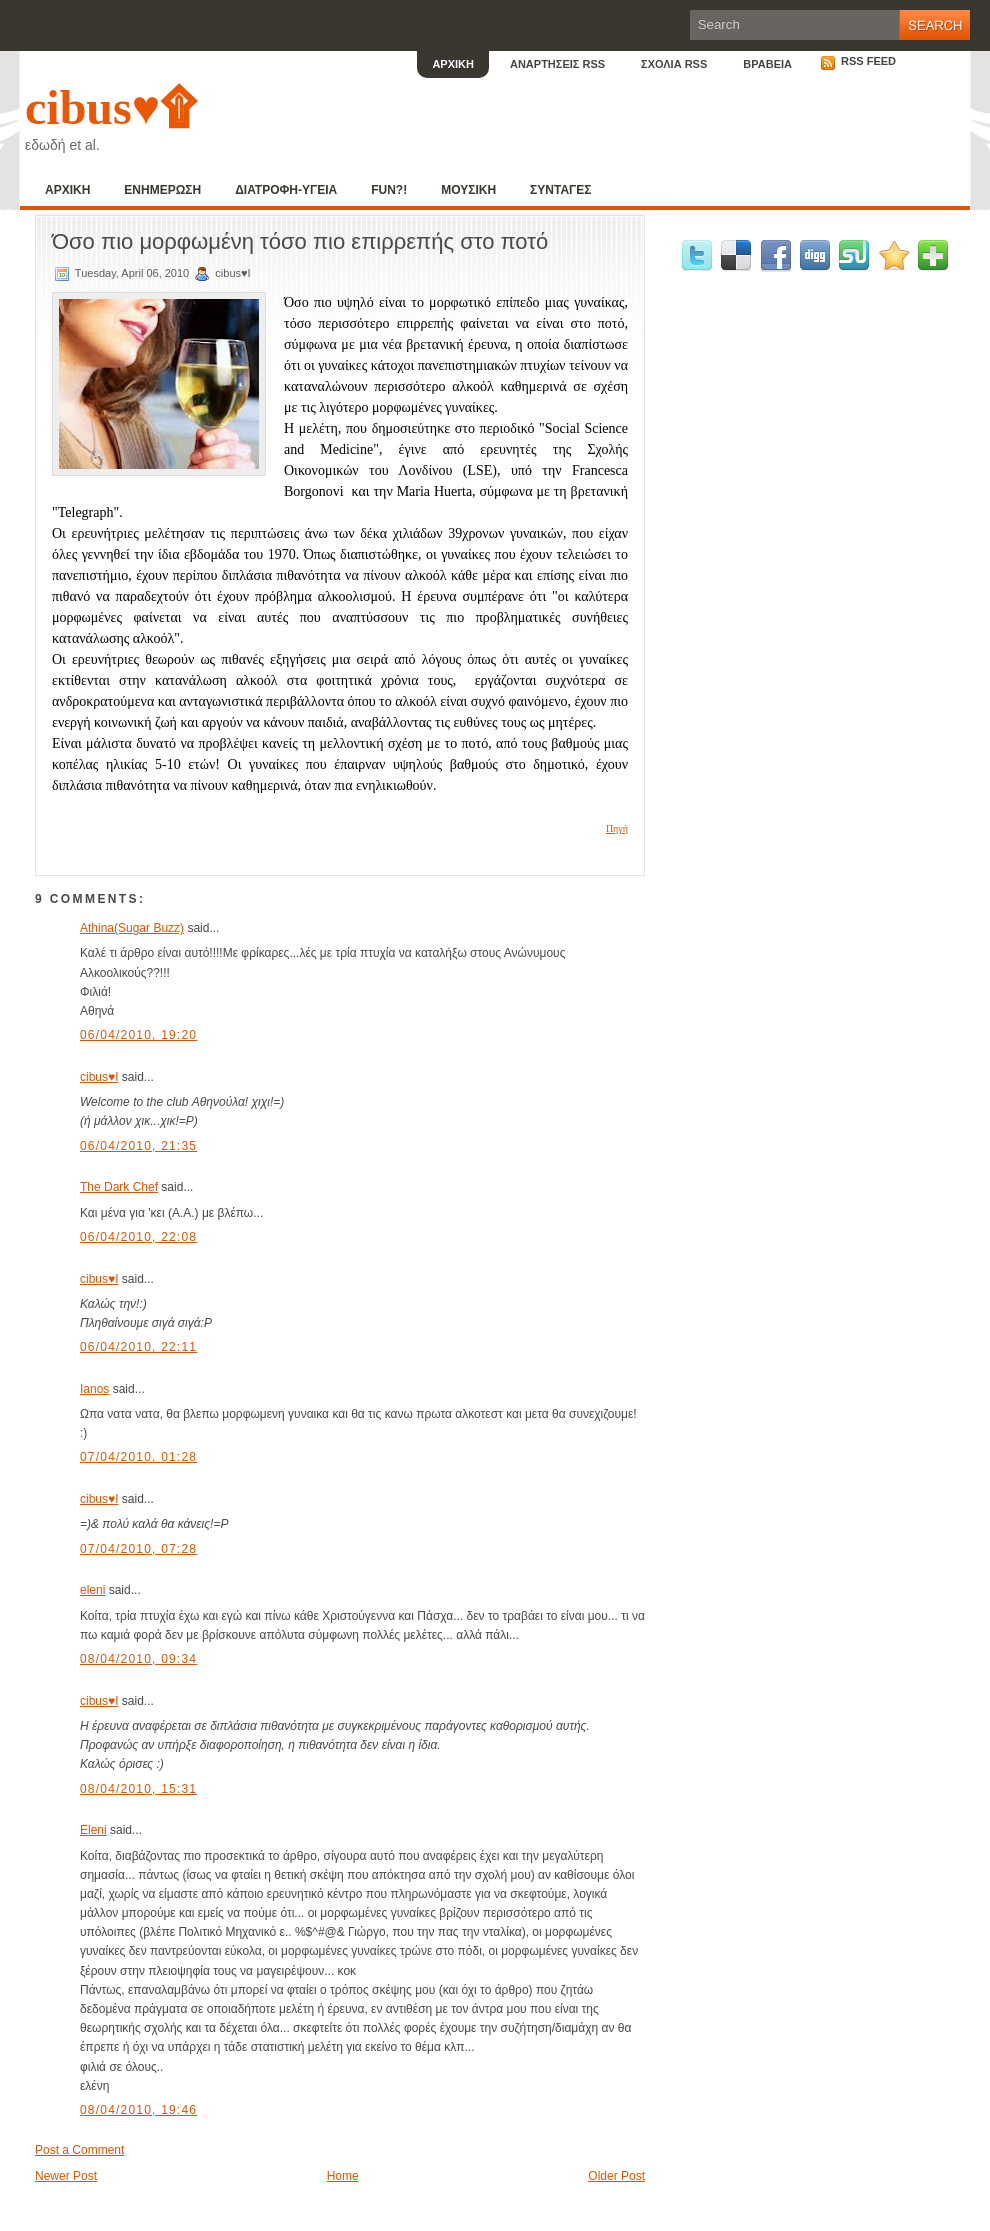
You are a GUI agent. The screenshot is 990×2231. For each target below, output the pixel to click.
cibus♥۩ (110, 107)
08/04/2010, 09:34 (138, 1659)
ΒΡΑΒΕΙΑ (767, 64)
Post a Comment (79, 2150)
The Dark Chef (119, 1187)
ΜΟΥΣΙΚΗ (468, 190)
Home (343, 2176)
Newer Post (66, 2176)
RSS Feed (858, 61)
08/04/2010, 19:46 (138, 2110)
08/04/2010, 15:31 (138, 1789)
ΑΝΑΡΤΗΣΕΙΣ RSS (557, 64)
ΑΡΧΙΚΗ (453, 64)
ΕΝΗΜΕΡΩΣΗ (162, 190)
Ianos (94, 1389)
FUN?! (389, 190)
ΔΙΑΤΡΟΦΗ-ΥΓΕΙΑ (286, 190)
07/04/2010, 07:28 (138, 1549)
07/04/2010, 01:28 (138, 1457)
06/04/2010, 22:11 (138, 1347)
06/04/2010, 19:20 (138, 1035)
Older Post (616, 2176)
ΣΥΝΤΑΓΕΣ (560, 190)
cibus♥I (99, 1077)
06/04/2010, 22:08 (138, 1237)
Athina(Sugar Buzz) (132, 928)
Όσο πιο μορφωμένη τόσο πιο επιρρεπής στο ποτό (300, 241)
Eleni (93, 1830)
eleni (92, 1590)
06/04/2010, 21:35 (138, 1146)
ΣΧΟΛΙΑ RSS (674, 64)
